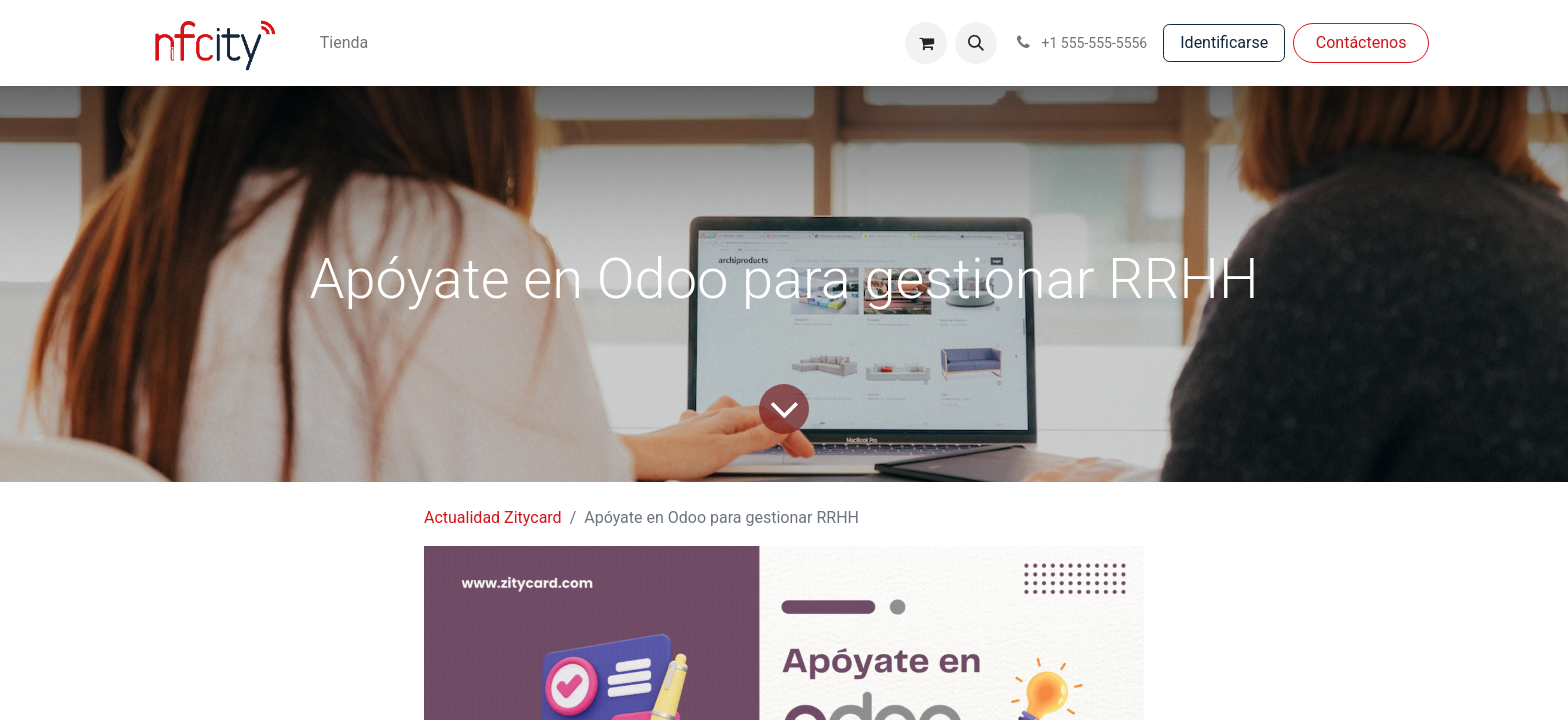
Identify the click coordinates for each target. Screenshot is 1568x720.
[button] (976, 43)
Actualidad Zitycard (493, 517)
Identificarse (1224, 42)
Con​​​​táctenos (1361, 42)
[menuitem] (344, 43)
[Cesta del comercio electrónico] (926, 43)
